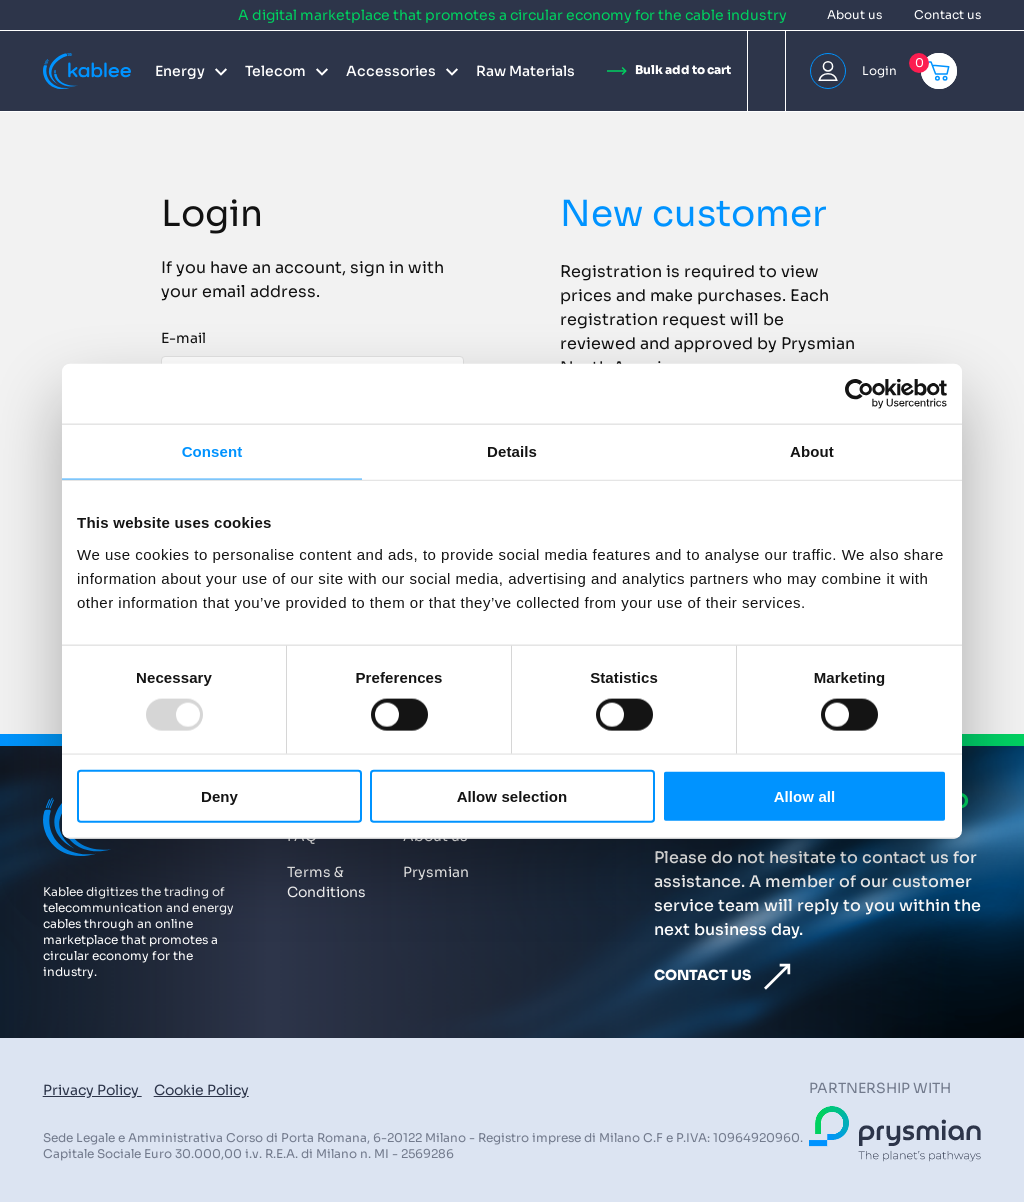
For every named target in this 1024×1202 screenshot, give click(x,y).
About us (854, 14)
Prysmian (436, 872)
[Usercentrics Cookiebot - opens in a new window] (859, 394)
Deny (219, 795)
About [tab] (812, 451)
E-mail (183, 338)
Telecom (275, 71)
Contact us (947, 14)
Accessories (391, 71)
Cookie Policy (201, 1090)
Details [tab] (512, 451)
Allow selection (512, 795)
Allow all (805, 795)
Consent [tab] (212, 451)
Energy (180, 71)
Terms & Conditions (326, 882)
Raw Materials (525, 71)
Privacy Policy (92, 1090)
